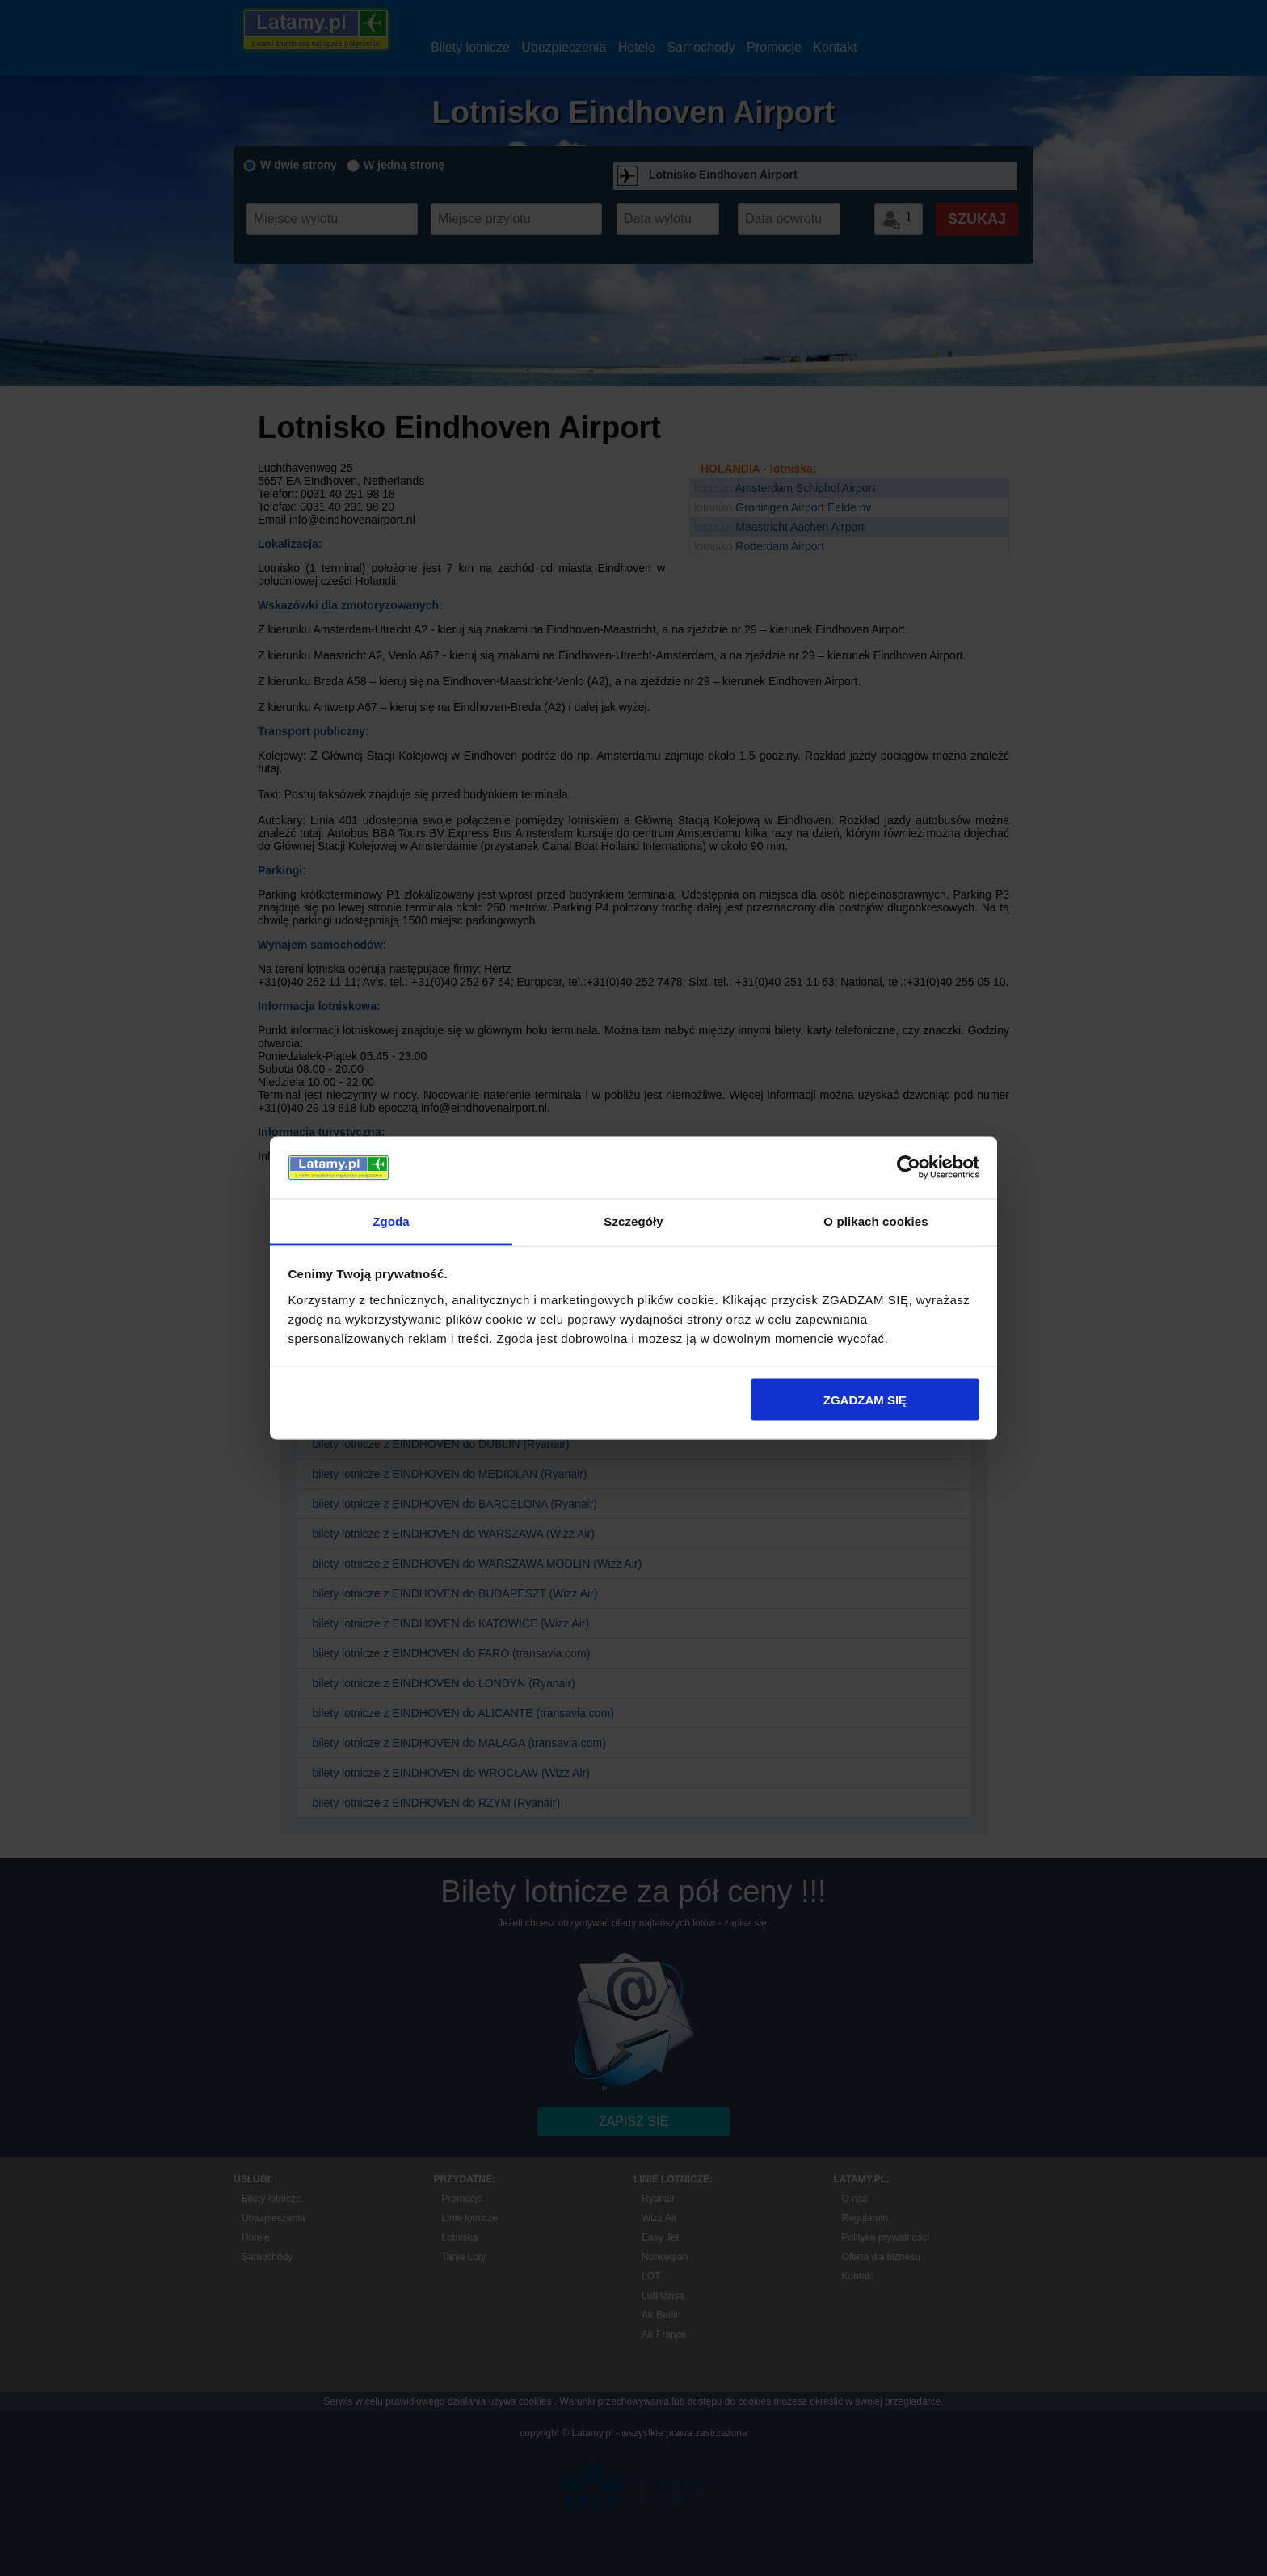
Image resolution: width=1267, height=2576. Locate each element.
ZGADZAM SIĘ (865, 1400)
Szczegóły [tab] (633, 1220)
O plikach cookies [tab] (875, 1220)
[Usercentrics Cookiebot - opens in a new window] (908, 1167)
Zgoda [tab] (391, 1220)
